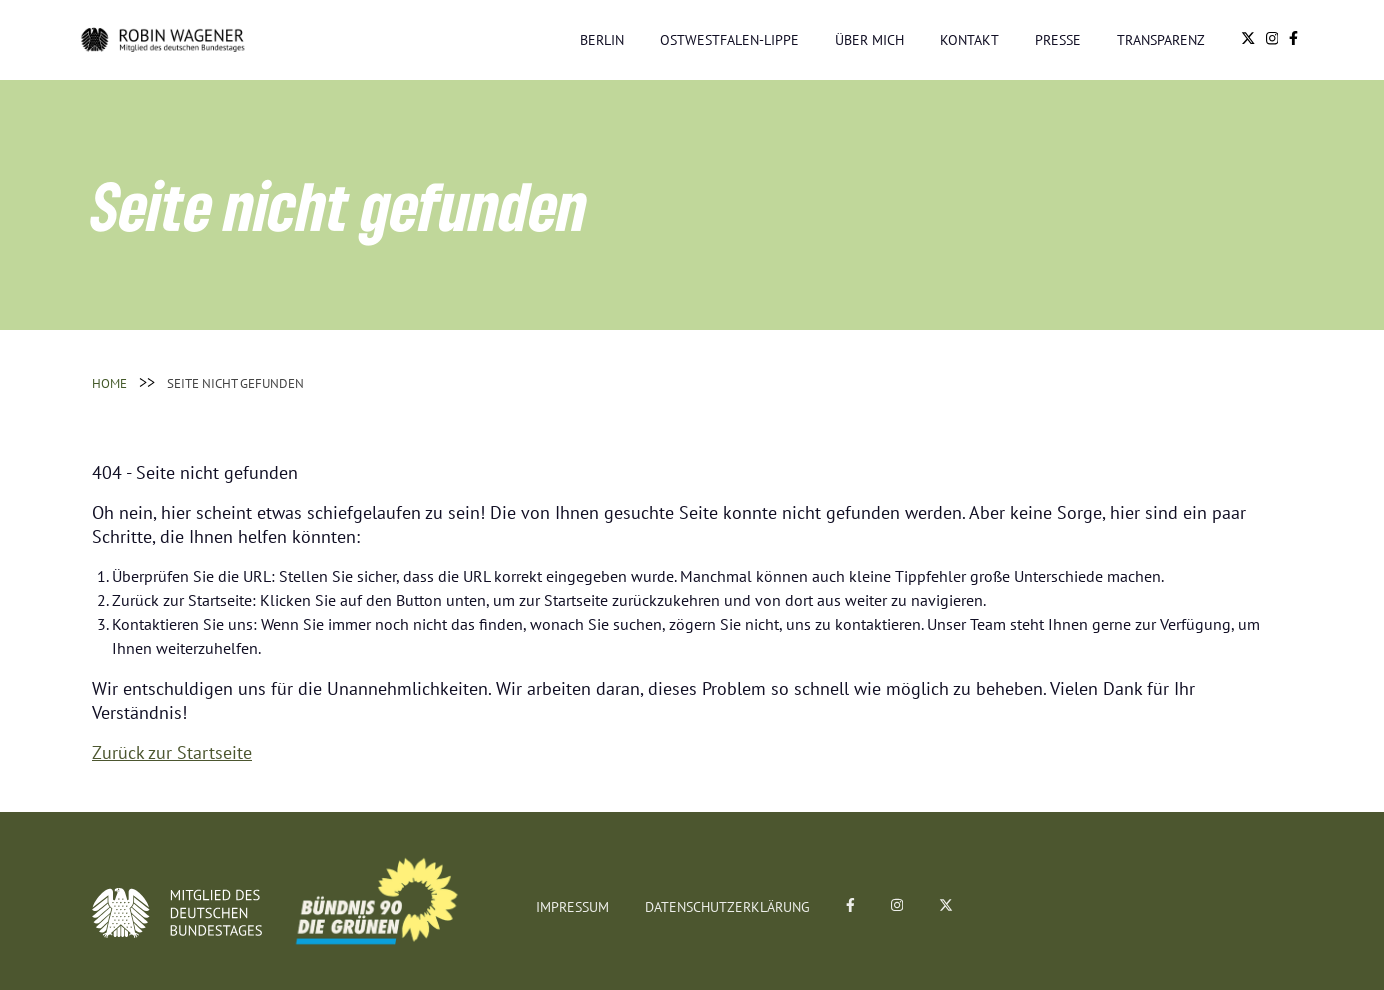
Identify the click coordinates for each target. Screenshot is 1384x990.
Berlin (602, 39)
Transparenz (1161, 39)
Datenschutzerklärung (727, 907)
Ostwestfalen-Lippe (729, 39)
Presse (1058, 39)
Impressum (572, 907)
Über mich (869, 39)
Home (109, 383)
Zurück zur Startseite (172, 752)
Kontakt (969, 39)
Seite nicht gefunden (235, 383)
